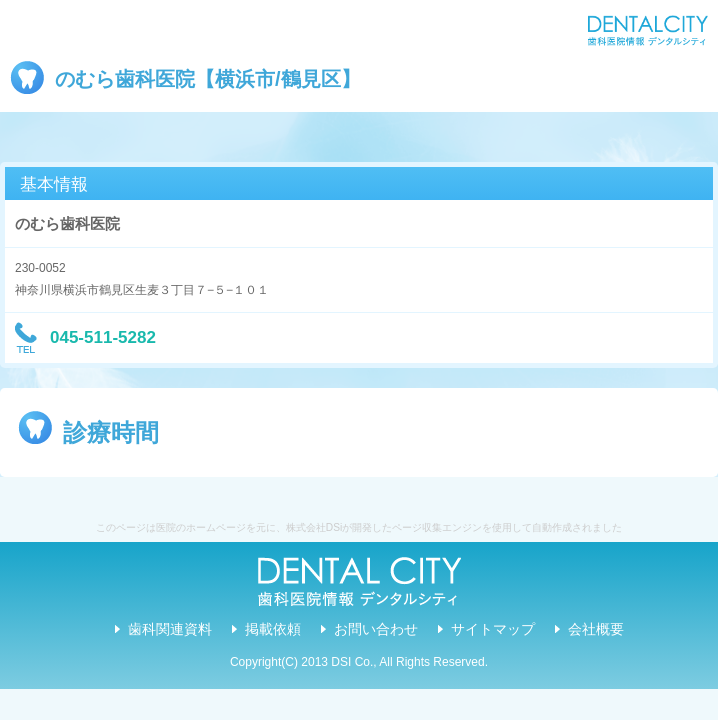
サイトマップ (493, 629)
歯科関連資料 (170, 629)
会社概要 (596, 629)
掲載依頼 (273, 629)
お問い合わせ (376, 629)
